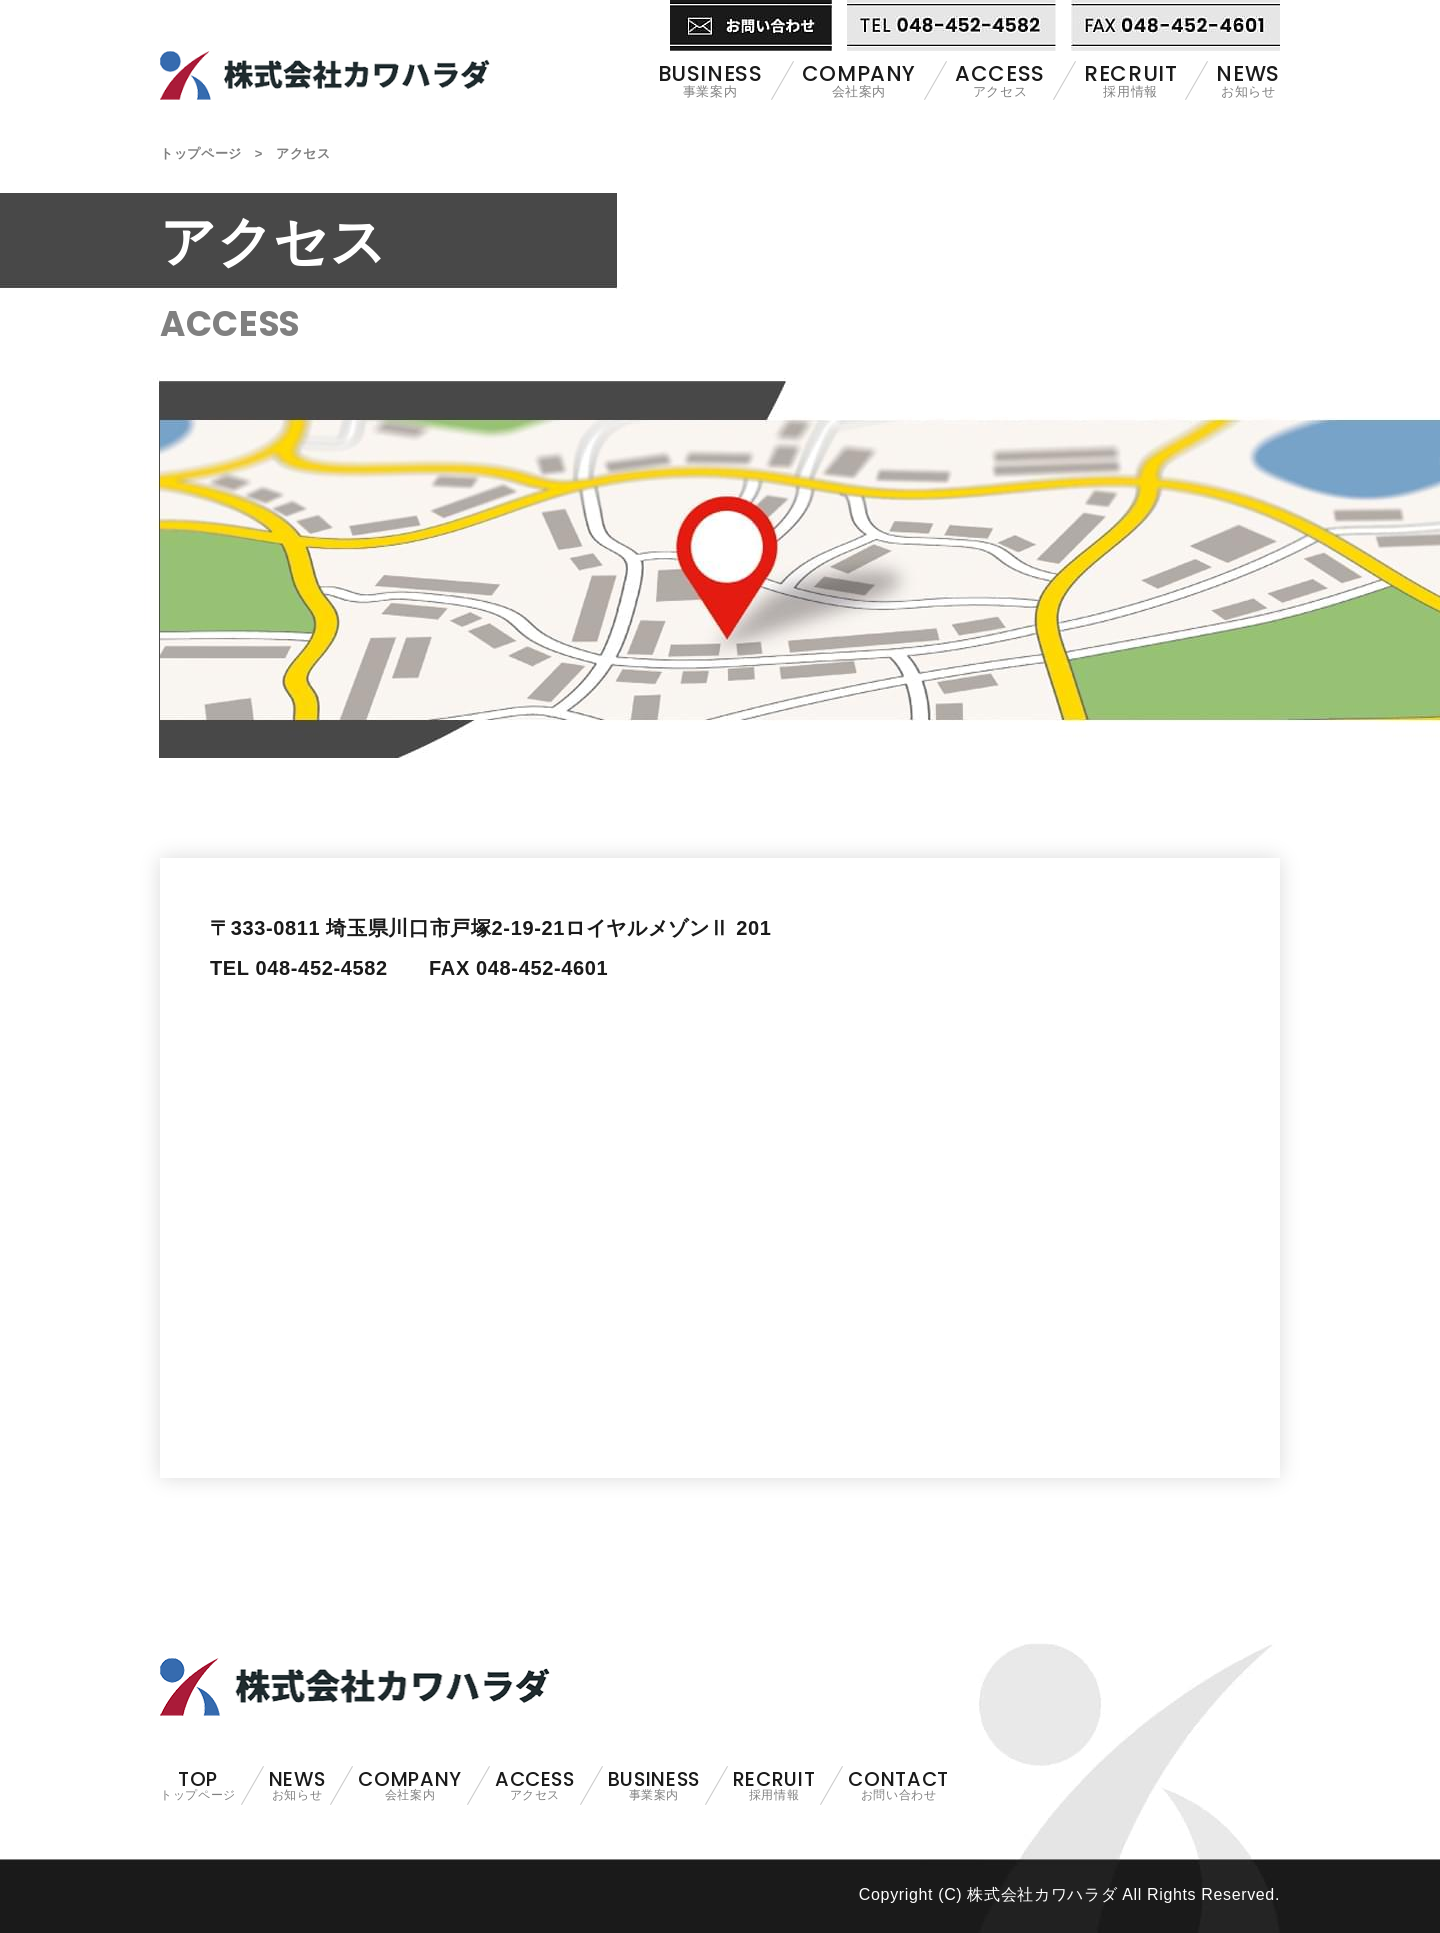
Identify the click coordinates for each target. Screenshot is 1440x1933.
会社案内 (859, 80)
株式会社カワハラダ (325, 50)
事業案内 (710, 80)
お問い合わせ (898, 1786)
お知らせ (1248, 80)
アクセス (1000, 80)
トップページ (201, 153)
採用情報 (1130, 80)
